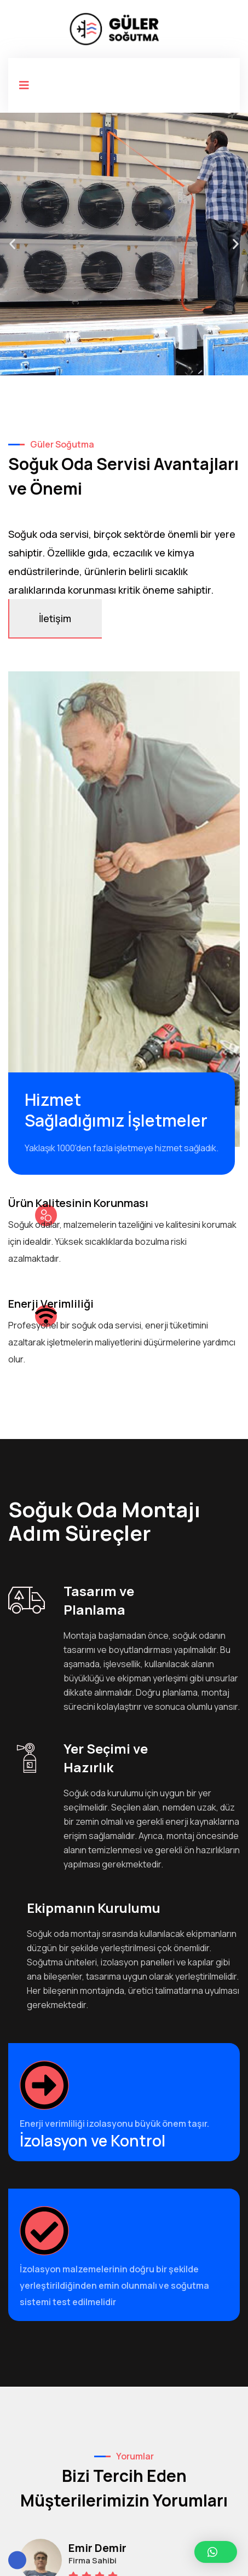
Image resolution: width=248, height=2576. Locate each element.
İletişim (55, 618)
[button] (12, 244)
